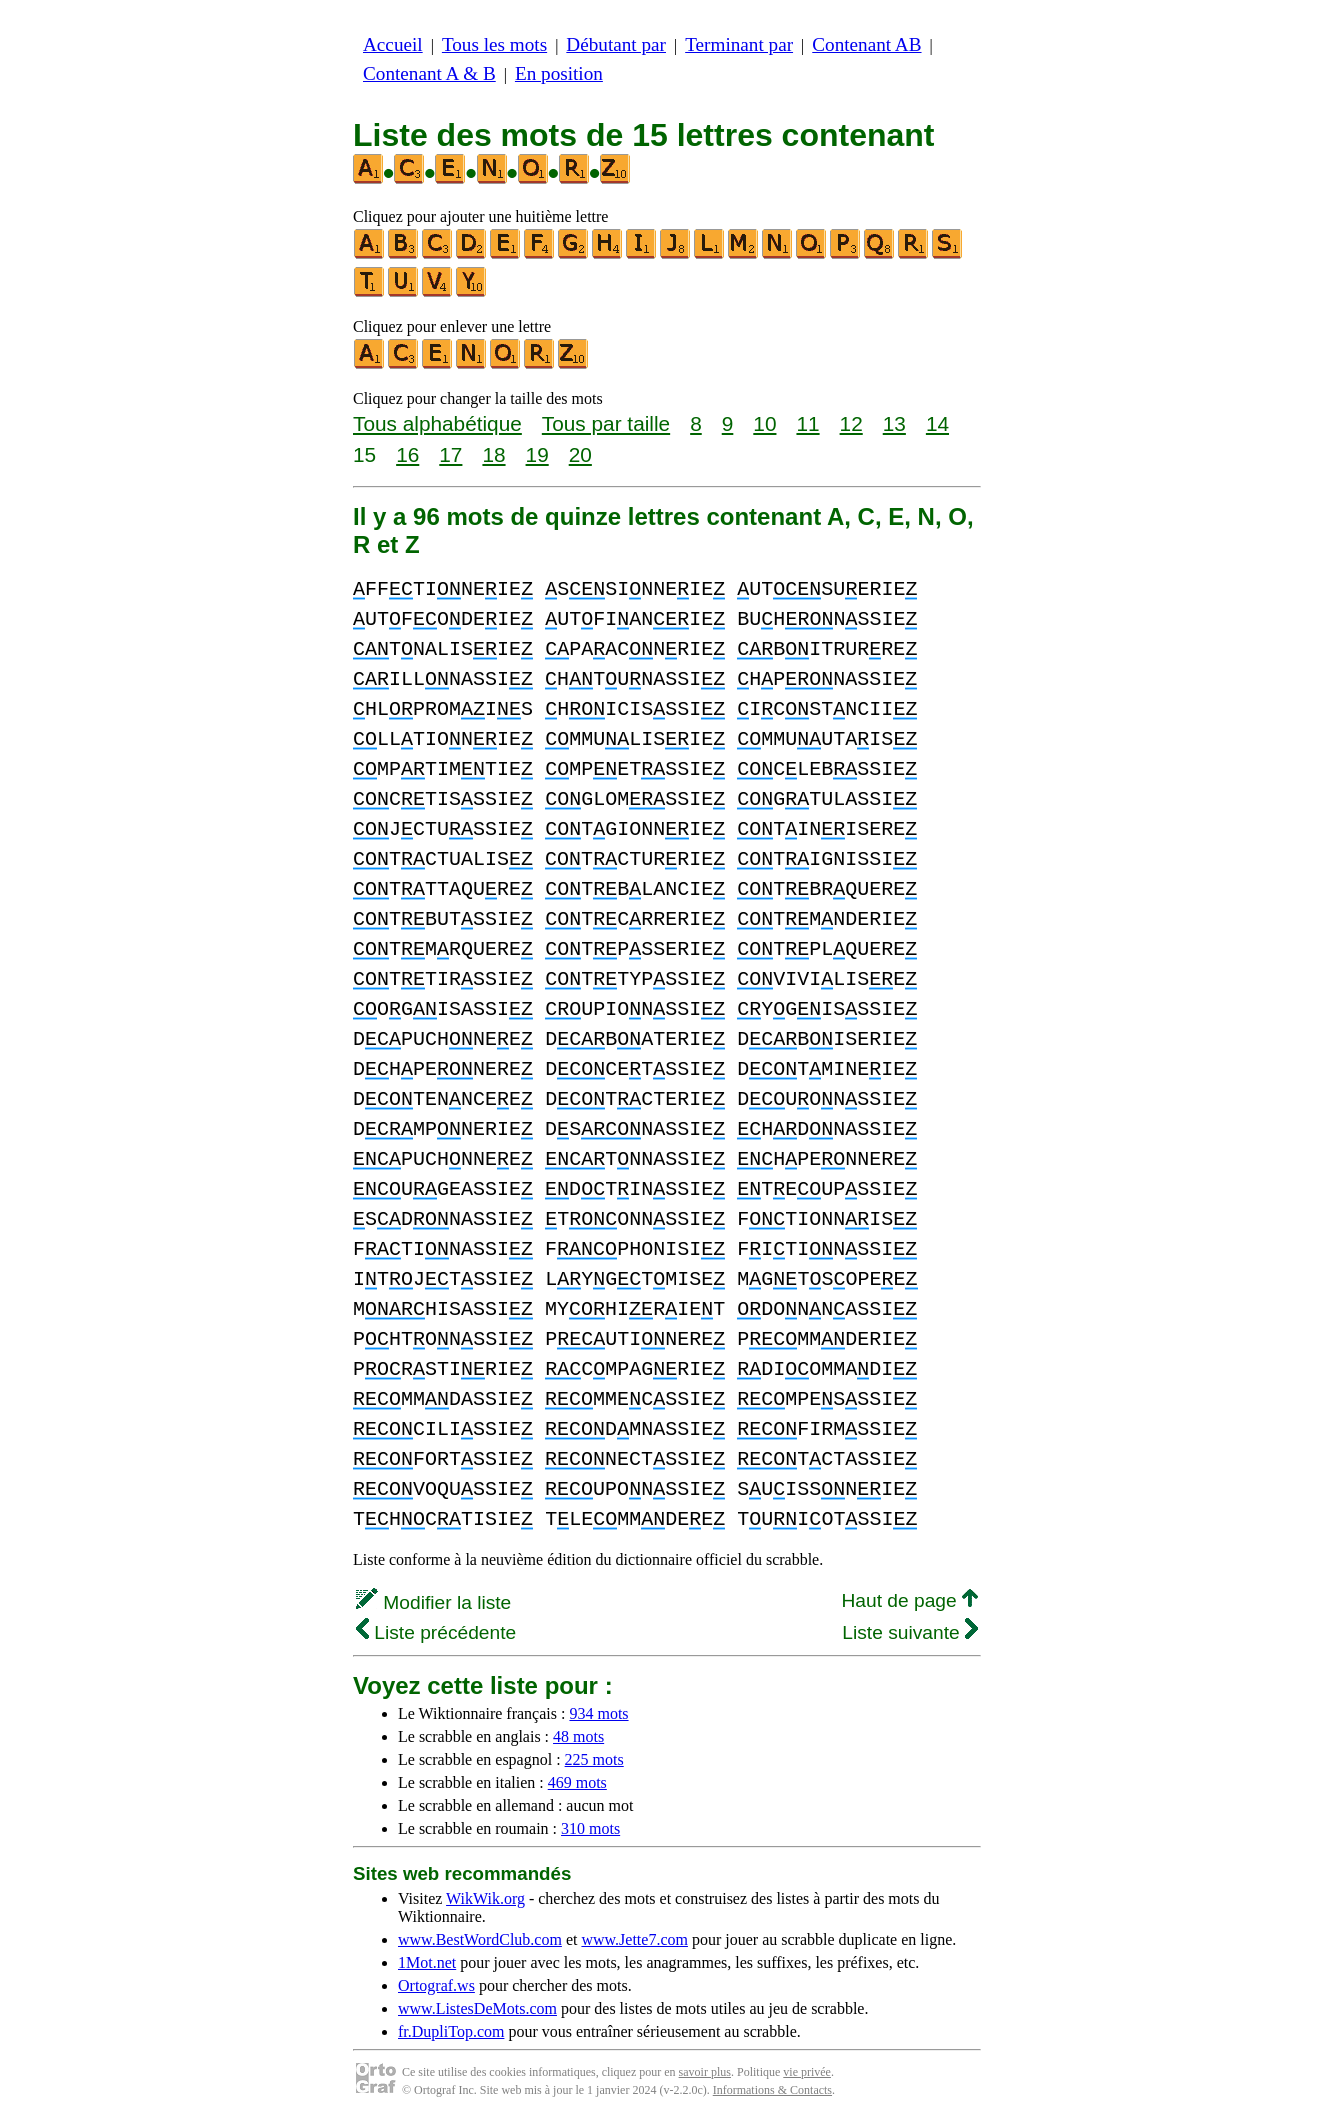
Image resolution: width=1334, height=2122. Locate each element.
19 (537, 454)
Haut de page (909, 1600)
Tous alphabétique (437, 423)
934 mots (598, 1713)
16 (407, 454)
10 (764, 423)
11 (807, 423)
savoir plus (705, 2072)
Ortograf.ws (436, 1985)
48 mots (578, 1736)
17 (450, 454)
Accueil (393, 44)
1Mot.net (427, 1962)
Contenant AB (866, 44)
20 (580, 454)
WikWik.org (485, 1898)
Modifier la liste (433, 1602)
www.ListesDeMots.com (477, 2008)
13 (894, 423)
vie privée (807, 2072)
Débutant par (616, 44)
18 (493, 454)
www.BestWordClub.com (480, 1939)
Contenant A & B (429, 73)
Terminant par (739, 44)
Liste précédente (436, 1632)
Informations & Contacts (772, 2090)
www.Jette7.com (634, 1939)
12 (851, 423)
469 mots (577, 1782)
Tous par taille (606, 423)
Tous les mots (494, 44)
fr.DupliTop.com (451, 2031)
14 (937, 423)
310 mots (590, 1828)
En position (559, 73)
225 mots (594, 1759)
